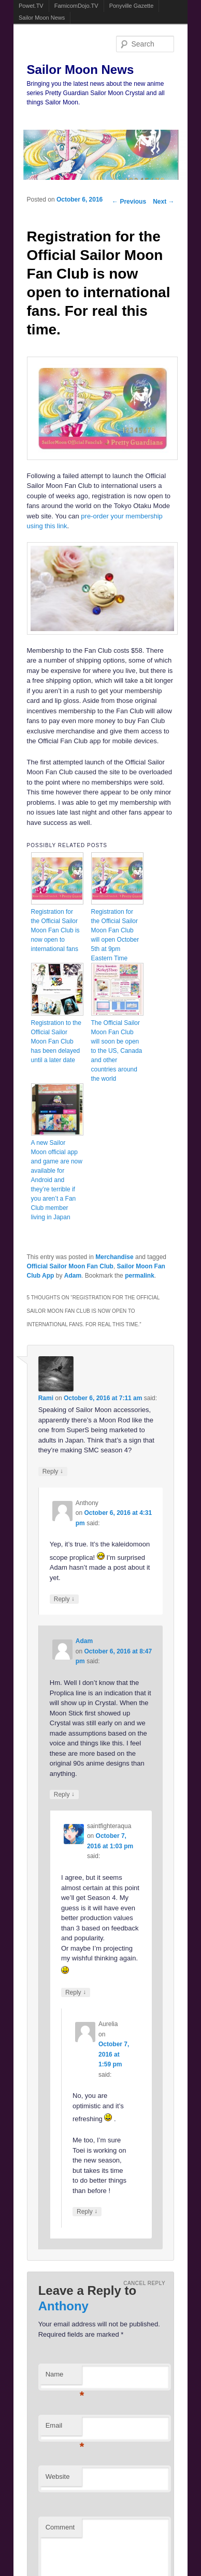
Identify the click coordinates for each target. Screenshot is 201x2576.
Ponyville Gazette (131, 6)
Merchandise (114, 1257)
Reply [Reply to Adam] (64, 1794)
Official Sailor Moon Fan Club (70, 1266)
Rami (45, 1398)
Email (64, 2428)
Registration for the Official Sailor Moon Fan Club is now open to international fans (55, 930)
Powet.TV (31, 6)
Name (64, 2377)
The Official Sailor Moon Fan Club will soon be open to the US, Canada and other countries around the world (116, 1050)
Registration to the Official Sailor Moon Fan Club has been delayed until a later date (56, 1041)
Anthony (63, 2306)
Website (58, 2476)
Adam (72, 1275)
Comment (60, 2527)
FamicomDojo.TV (76, 6)
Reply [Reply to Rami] (52, 1471)
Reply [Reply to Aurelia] (87, 2211)
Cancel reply (144, 2283)
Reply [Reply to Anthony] (64, 1598)
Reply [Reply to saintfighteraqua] (75, 1992)
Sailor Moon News (42, 17)
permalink (139, 1275)
